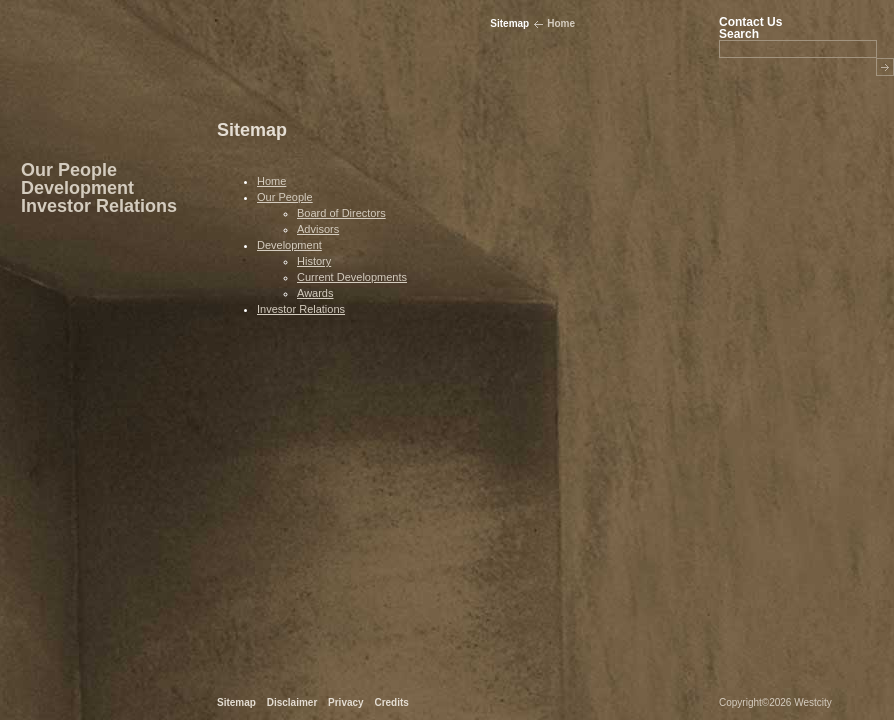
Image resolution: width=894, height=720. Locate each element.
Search (739, 33)
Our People (69, 170)
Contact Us (750, 22)
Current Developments (352, 277)
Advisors (318, 229)
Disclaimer (292, 702)
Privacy (346, 702)
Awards (315, 293)
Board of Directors (341, 213)
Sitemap (236, 702)
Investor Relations (99, 206)
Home (561, 23)
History (314, 261)
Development (77, 188)
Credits (391, 702)
